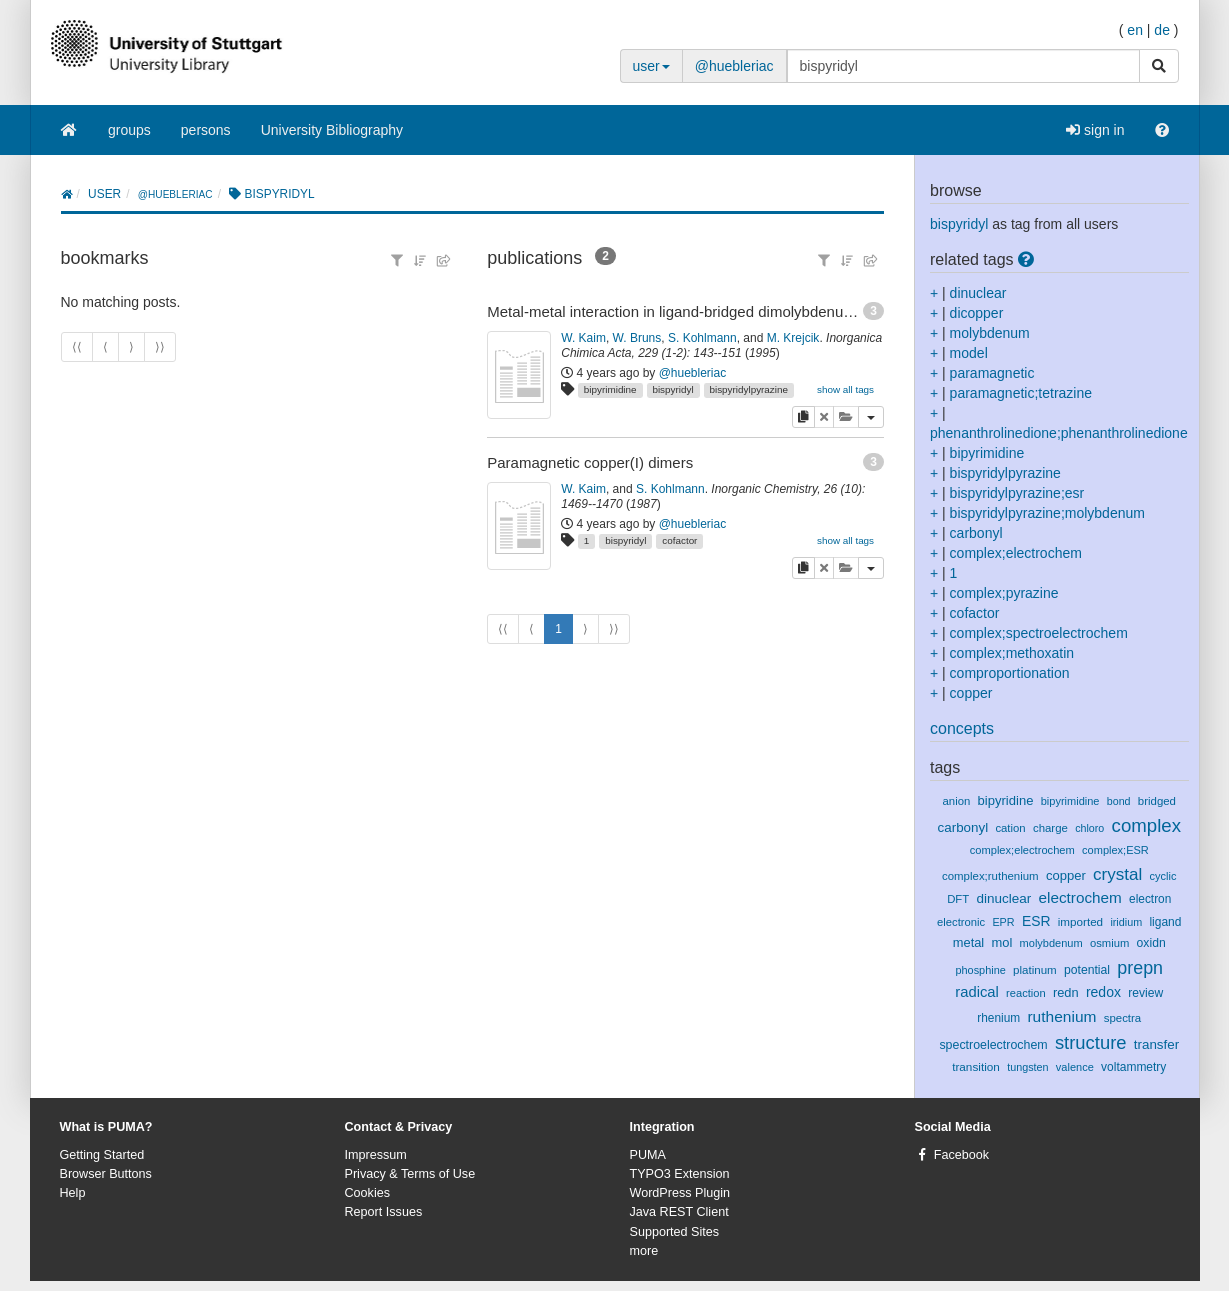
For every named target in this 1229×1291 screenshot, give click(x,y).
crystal (1117, 874)
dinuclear (978, 293)
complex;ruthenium (990, 876)
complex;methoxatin (1012, 653)
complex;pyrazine (1004, 593)
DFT (958, 899)
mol (1001, 942)
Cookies (368, 1193)
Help (73, 1193)
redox (1103, 992)
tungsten (1027, 1067)
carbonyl (976, 533)
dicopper (977, 313)
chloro (1089, 828)
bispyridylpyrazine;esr (1017, 493)
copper (971, 693)
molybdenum (990, 333)
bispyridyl (672, 389)
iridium (1126, 922)
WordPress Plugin (680, 1193)
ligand (1165, 922)
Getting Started (102, 1155)
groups (129, 130)
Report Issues (384, 1212)
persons (206, 130)
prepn (1140, 968)
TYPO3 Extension (680, 1174)
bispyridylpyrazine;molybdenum (1047, 513)
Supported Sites (675, 1232)
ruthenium (1061, 1016)
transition (976, 1066)
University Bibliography (332, 130)
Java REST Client (679, 1212)
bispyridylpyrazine (748, 389)
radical (977, 992)
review (1145, 993)
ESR (1036, 921)
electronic (961, 922)
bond (1119, 801)
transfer (1156, 1044)
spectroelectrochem (993, 1045)
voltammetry (1133, 1067)
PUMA (648, 1155)
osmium (1109, 943)
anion (957, 801)
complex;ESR (1115, 850)
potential (1087, 970)
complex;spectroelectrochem (1039, 633)
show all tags (845, 389)
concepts (962, 728)
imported (1080, 921)
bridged (1157, 801)
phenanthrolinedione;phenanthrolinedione (1059, 433)
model (969, 353)
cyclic (1163, 876)
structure (1091, 1042)
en (1135, 30)
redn (1066, 992)
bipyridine (1006, 800)
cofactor (679, 540)
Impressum (376, 1155)
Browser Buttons (106, 1174)
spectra (1123, 1018)
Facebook (961, 1155)
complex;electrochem (1016, 553)
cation (1010, 828)
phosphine (980, 970)
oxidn (1151, 943)
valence (1075, 1067)
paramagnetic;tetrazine (1021, 393)
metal (968, 942)
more (644, 1251)
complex (1146, 825)
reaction (1026, 993)
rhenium (998, 1018)
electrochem (1079, 897)
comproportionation (1010, 673)
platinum (1035, 970)
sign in (1095, 130)
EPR (1003, 922)
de (1162, 30)
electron (1150, 899)
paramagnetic (992, 373)
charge (1050, 828)
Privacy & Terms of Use (410, 1174)
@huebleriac (734, 66)
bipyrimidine (610, 389)
